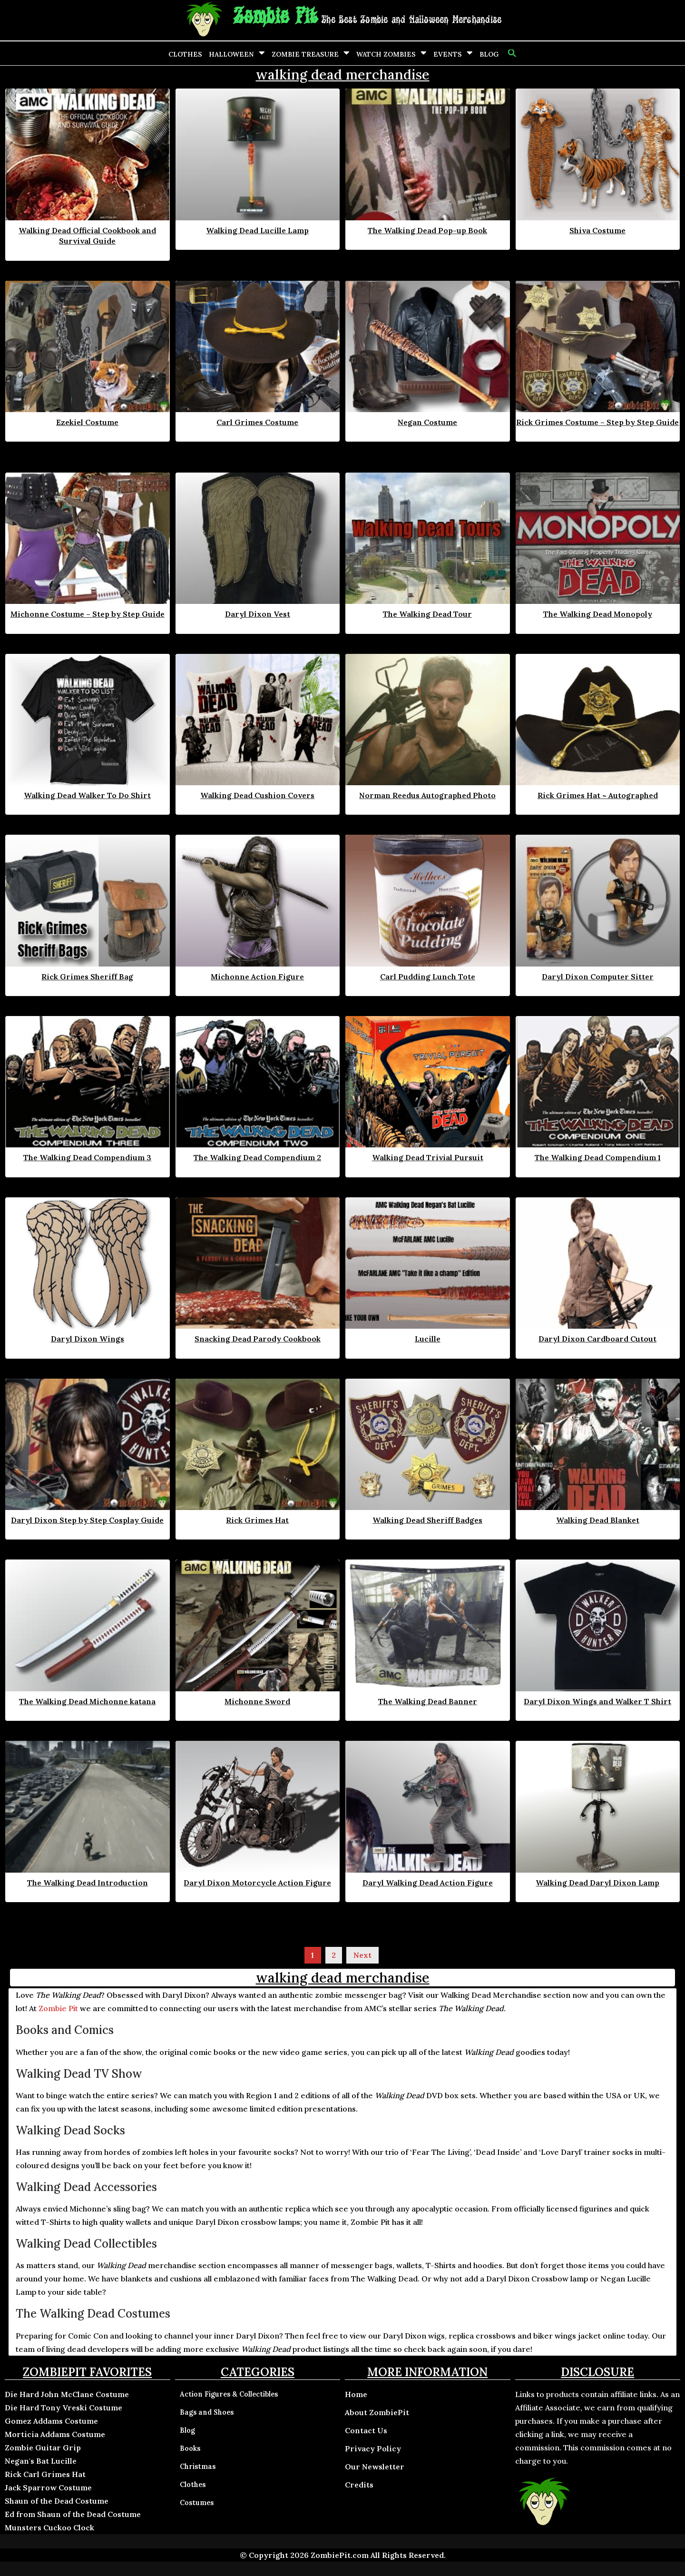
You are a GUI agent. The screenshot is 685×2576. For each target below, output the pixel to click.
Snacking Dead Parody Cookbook (258, 1338)
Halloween (231, 54)
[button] (511, 53)
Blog (489, 54)
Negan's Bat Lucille (41, 2461)
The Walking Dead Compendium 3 (87, 1157)
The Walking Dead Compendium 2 (257, 1157)
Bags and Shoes (207, 2412)
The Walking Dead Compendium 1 (598, 1157)
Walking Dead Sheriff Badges (427, 1520)
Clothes (185, 54)
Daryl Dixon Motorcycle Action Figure (257, 1882)
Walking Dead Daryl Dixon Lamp (597, 1882)
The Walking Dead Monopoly (597, 614)
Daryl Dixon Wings (87, 1338)
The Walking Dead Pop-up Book (427, 230)
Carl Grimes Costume (257, 422)
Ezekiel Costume (87, 422)
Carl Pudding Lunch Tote (427, 976)
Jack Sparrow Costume (48, 2487)
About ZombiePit (377, 2412)
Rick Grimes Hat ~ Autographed (598, 795)
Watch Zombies (386, 54)
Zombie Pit (275, 17)
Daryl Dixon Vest (257, 614)
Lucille (427, 1338)
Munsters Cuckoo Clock (49, 2527)
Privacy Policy (373, 2448)
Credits (359, 2484)
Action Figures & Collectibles (229, 2394)
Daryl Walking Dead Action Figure (427, 1882)
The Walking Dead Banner (427, 1701)
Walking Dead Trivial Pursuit (427, 1157)
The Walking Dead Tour (427, 614)
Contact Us (366, 2430)
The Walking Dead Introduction (87, 1882)
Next (362, 1955)
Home (356, 2394)
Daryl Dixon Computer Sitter (598, 976)
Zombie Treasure (305, 54)
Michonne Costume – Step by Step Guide (87, 614)
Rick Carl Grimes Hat (45, 2474)
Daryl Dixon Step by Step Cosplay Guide (87, 1520)
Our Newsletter (374, 2466)
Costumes (197, 2502)
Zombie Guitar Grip (43, 2447)
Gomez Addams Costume (51, 2421)
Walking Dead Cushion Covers (257, 795)
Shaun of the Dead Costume (56, 2501)
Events (447, 54)
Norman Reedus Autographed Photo (427, 795)
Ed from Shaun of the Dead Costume (73, 2514)
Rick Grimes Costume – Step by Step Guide (597, 422)
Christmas (197, 2466)
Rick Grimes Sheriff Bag (87, 976)
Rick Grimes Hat (257, 1520)
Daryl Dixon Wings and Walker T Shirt (597, 1701)
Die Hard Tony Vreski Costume (63, 2407)
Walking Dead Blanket (597, 1520)
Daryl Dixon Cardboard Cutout (597, 1338)
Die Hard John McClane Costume (67, 2394)
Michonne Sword (257, 1701)
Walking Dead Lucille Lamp (257, 230)
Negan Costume (427, 422)
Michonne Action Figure (257, 976)
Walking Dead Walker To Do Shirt (87, 795)
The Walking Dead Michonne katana (87, 1701)
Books (190, 2448)
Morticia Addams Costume (55, 2434)
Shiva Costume (597, 230)
